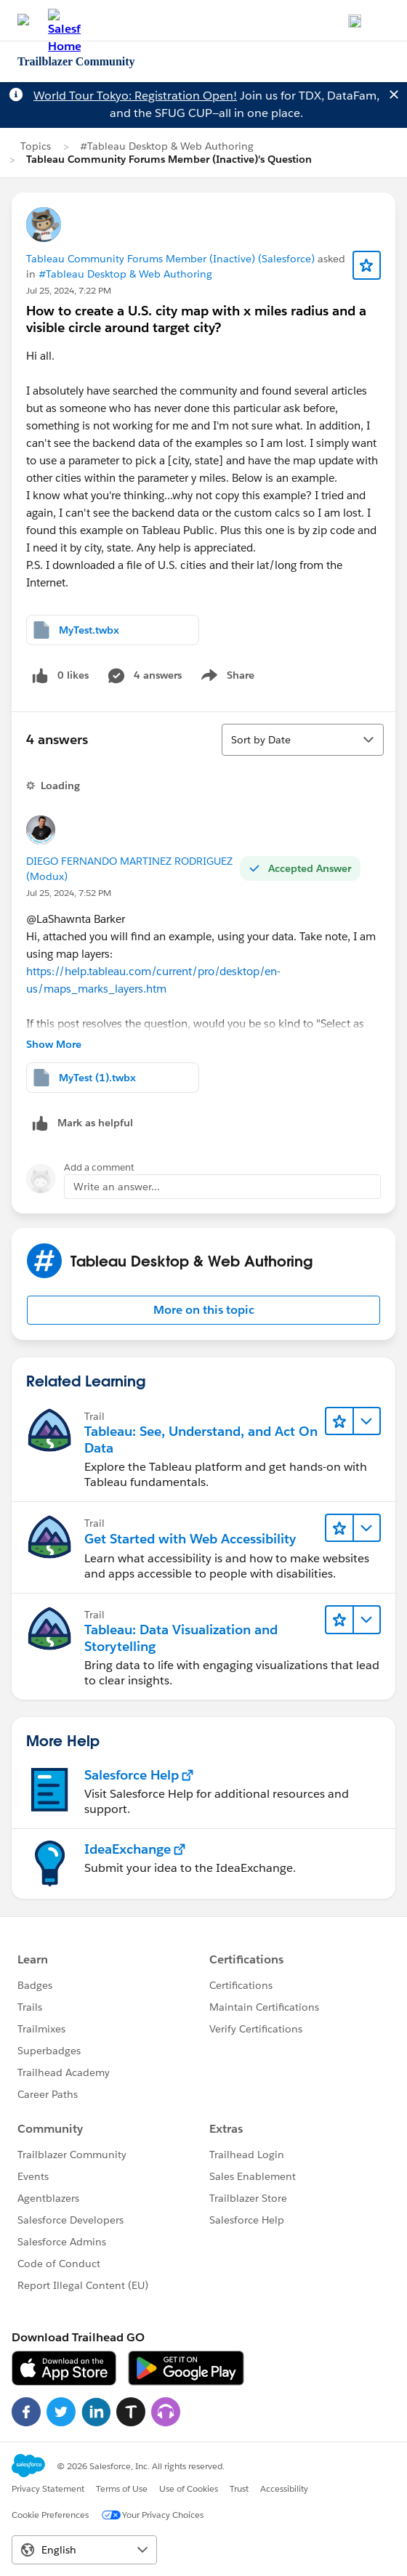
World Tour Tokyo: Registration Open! (135, 95)
